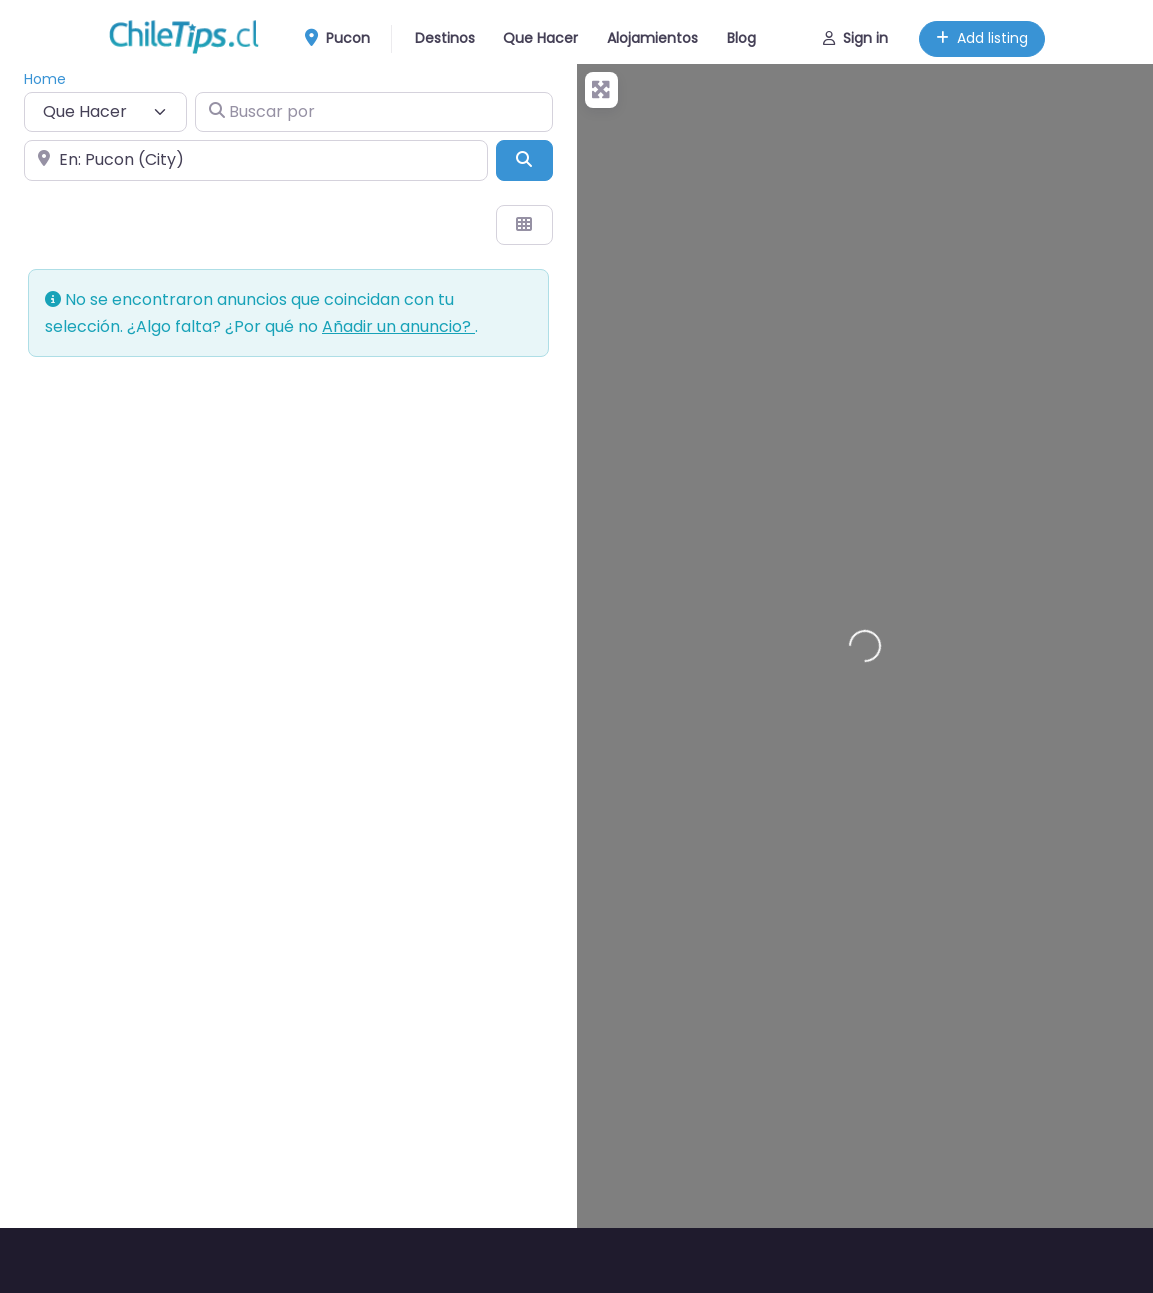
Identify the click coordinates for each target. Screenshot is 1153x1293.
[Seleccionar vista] (524, 225)
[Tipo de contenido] (105, 112)
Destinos (445, 38)
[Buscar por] (374, 112)
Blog (741, 38)
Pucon (344, 39)
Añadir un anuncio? (398, 326)
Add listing (982, 38)
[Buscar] (524, 160)
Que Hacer (540, 38)
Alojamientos (652, 38)
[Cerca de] (256, 160)
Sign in (855, 38)
